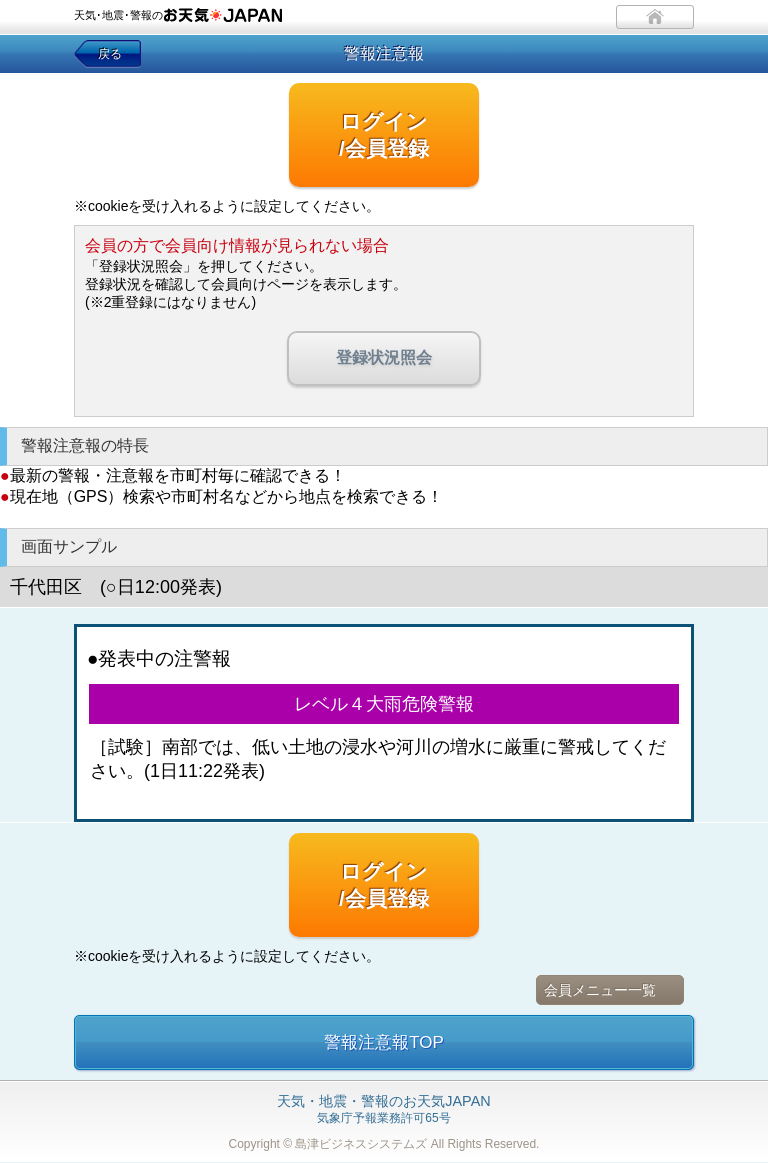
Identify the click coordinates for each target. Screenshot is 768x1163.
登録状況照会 (384, 357)
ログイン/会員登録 (384, 135)
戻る (110, 54)
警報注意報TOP (384, 1042)
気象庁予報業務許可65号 (383, 1110)
